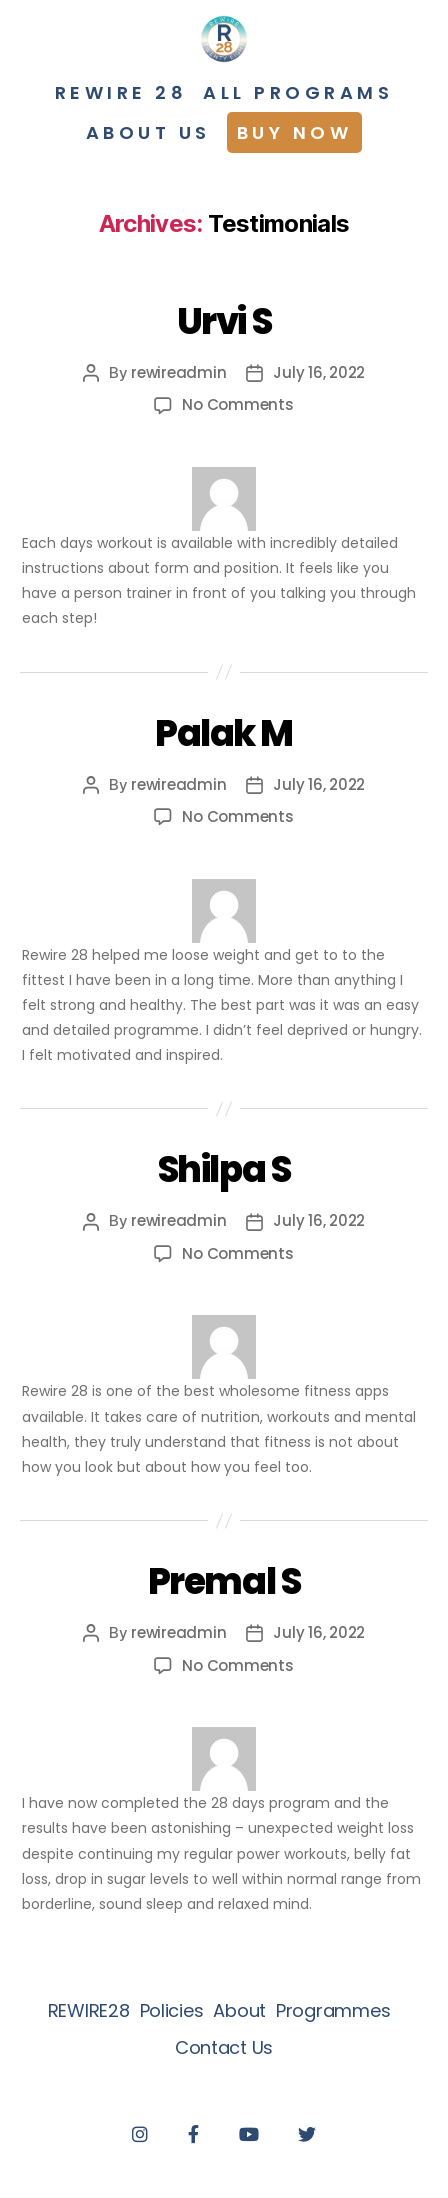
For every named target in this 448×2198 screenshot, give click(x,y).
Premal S (224, 1581)
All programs (298, 93)
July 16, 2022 (319, 372)
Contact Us (224, 2047)
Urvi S (224, 321)
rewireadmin (178, 372)
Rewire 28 (121, 93)
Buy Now (295, 133)
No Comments (237, 404)
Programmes (333, 2010)
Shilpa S (224, 1169)
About (239, 2010)
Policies (172, 2010)
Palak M (224, 733)
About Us (148, 133)
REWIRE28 (89, 2010)
